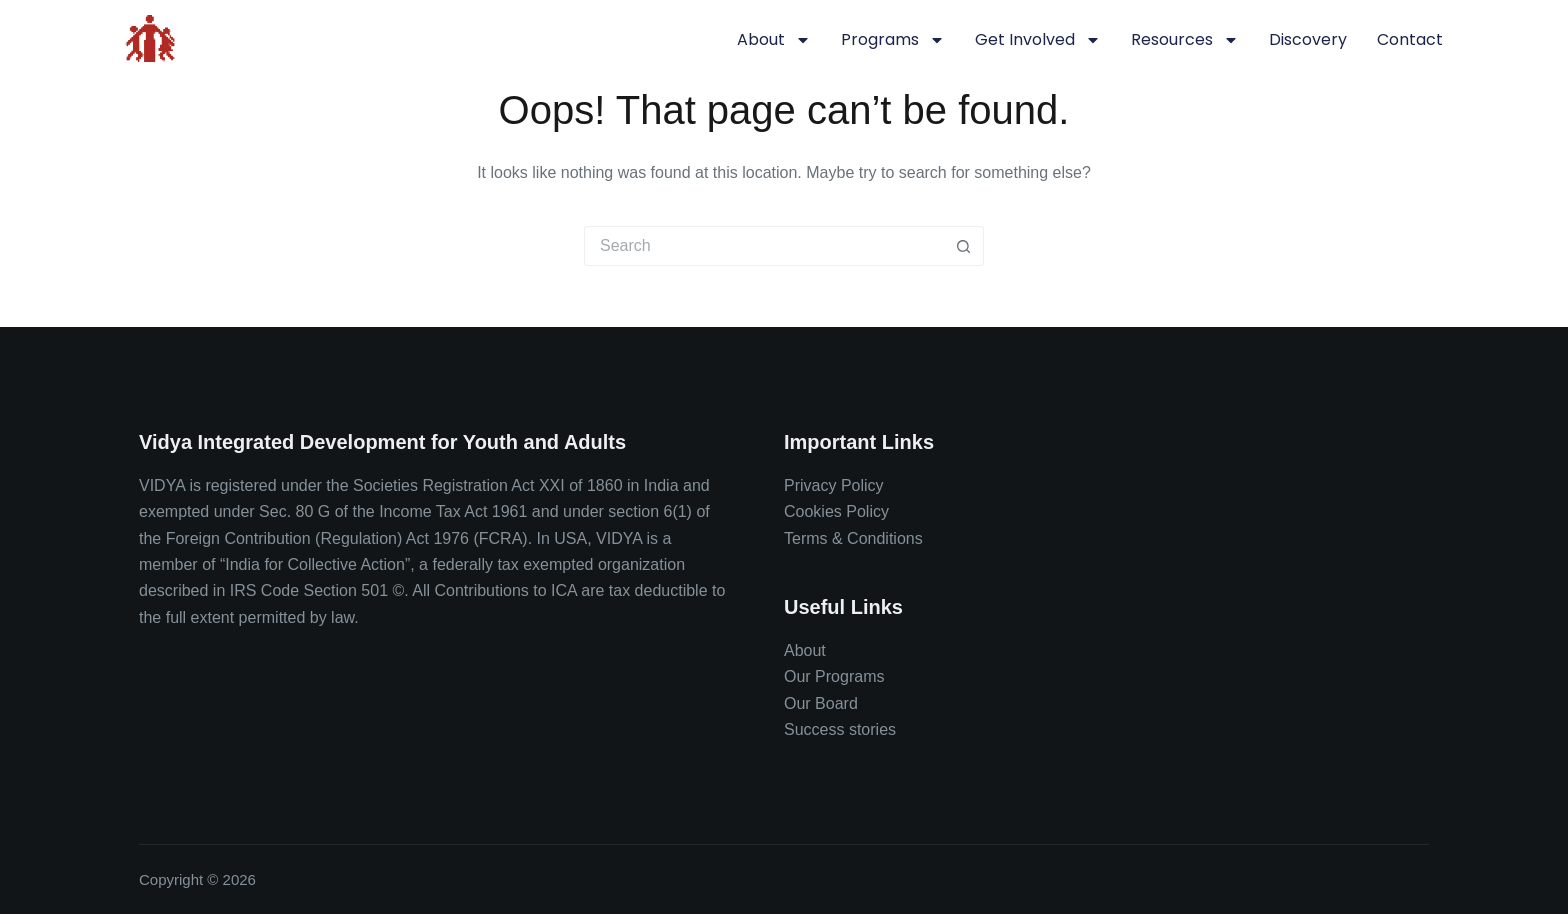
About (774, 40)
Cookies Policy (836, 511)
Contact (1410, 39)
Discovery (1308, 39)
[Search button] (964, 246)
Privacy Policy (834, 485)
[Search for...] (764, 246)
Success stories (840, 729)
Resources (1185, 40)
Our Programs (834, 676)
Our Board (821, 703)
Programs (893, 40)
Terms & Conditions (853, 538)
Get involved (1038, 40)
